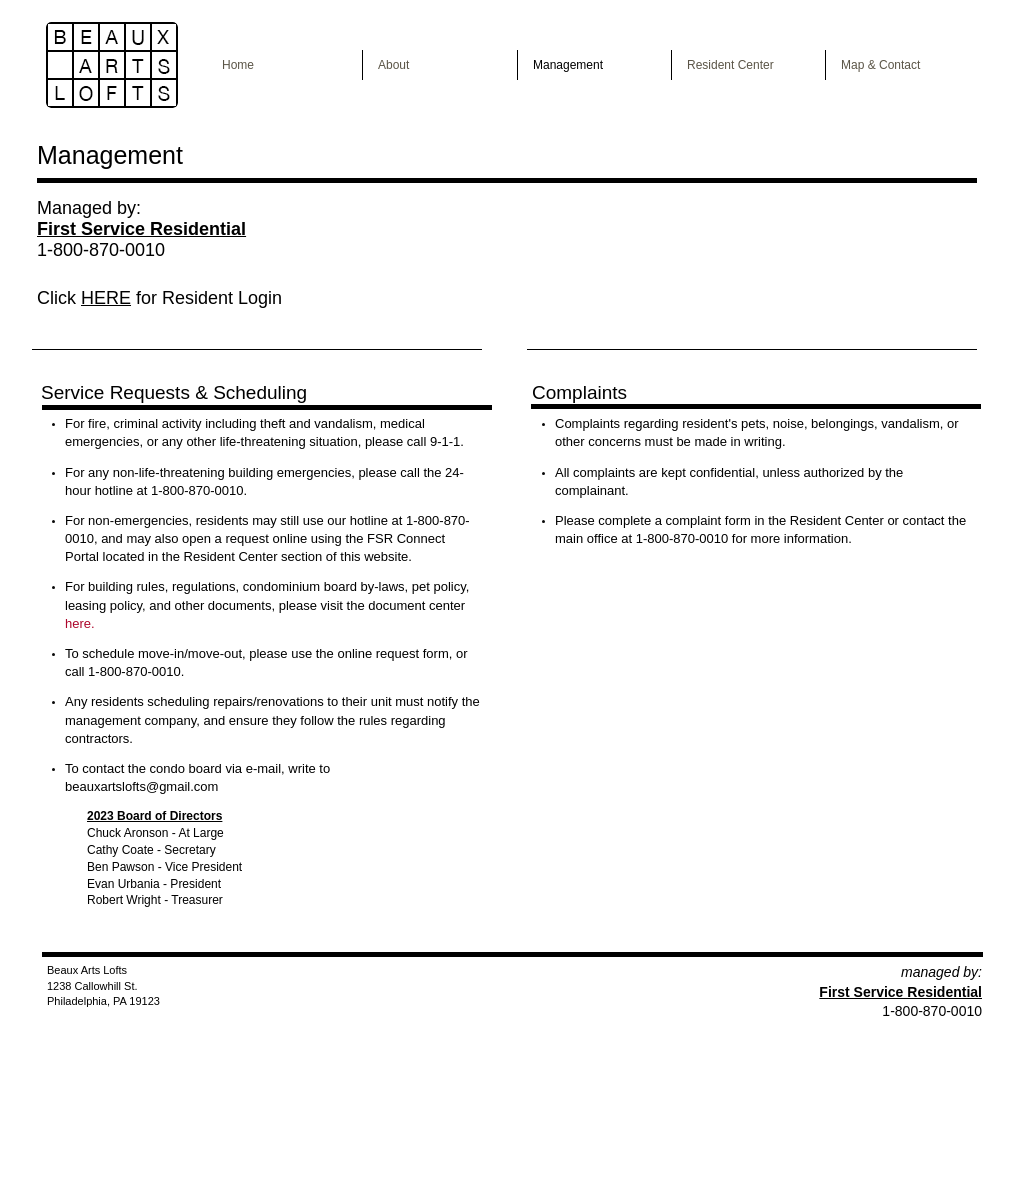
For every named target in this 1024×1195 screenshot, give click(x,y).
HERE (106, 298)
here (78, 623)
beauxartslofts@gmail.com (141, 786)
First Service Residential (900, 992)
